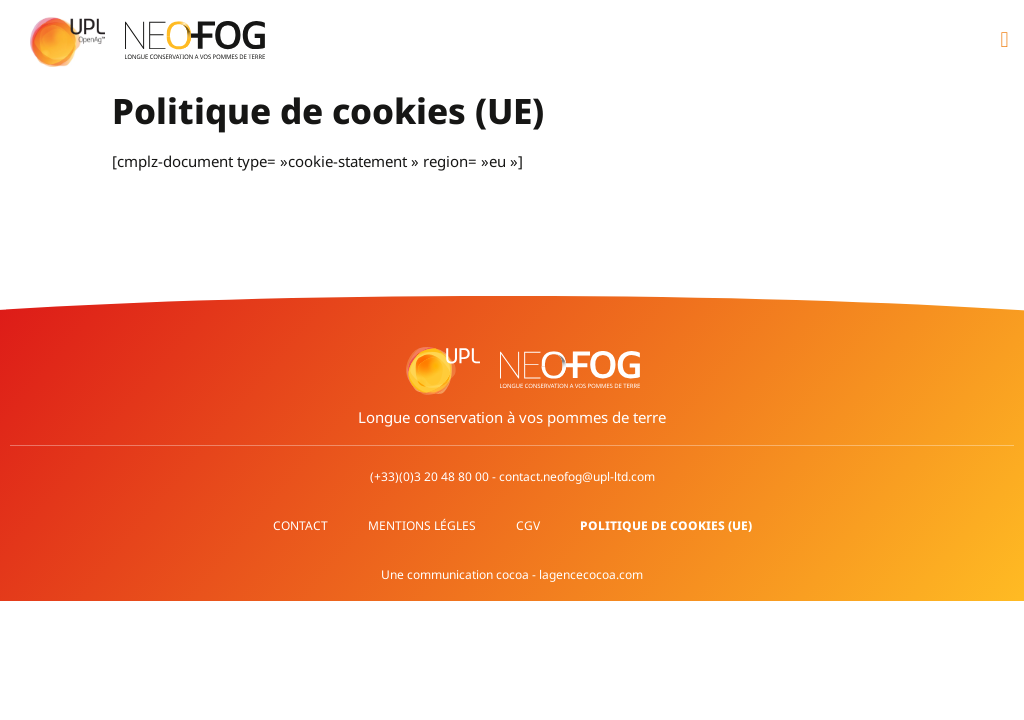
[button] (1004, 40)
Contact (300, 525)
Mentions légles (422, 525)
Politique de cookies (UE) (666, 525)
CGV (528, 525)
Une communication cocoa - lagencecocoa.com (512, 574)
